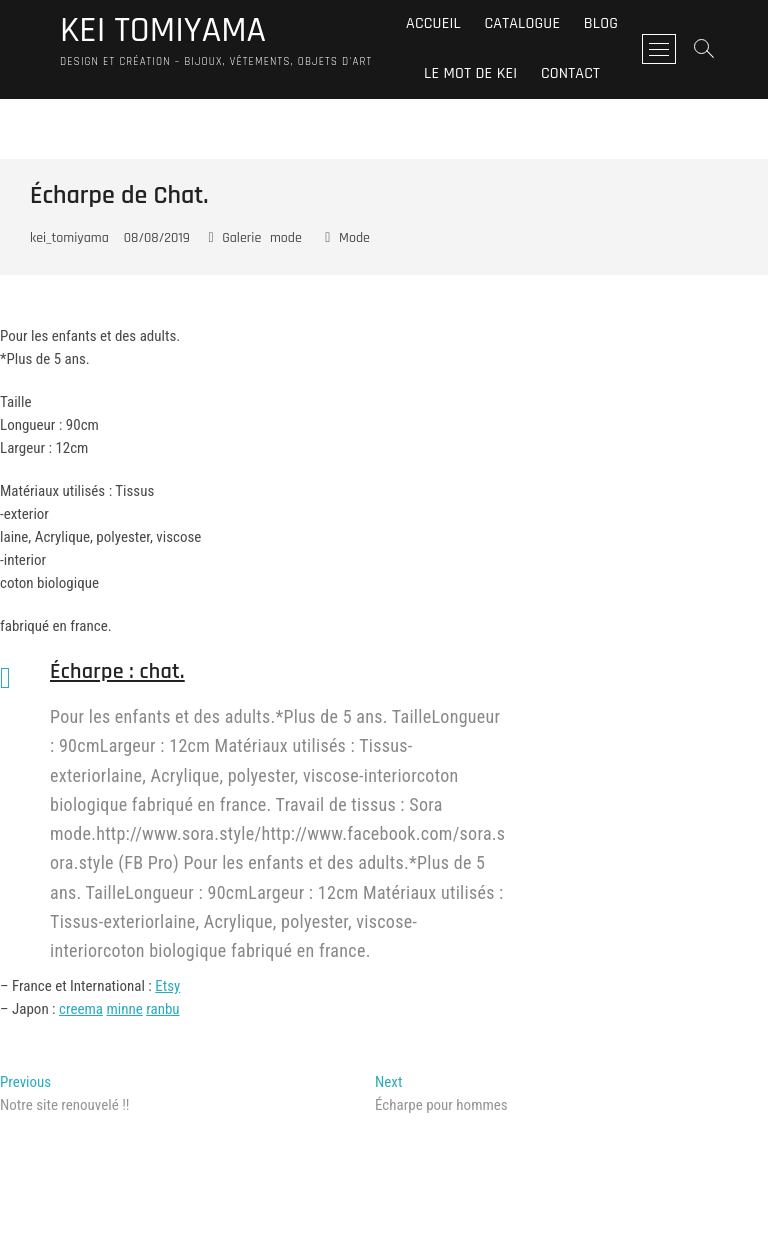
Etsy (167, 986)
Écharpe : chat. (117, 672)
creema (81, 1009)
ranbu (162, 1009)
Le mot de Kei (470, 73)
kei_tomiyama (69, 238)
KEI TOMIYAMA (163, 31)
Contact (570, 73)
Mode (354, 238)
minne (124, 1009)
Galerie (241, 238)
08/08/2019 (157, 238)
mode (286, 238)
